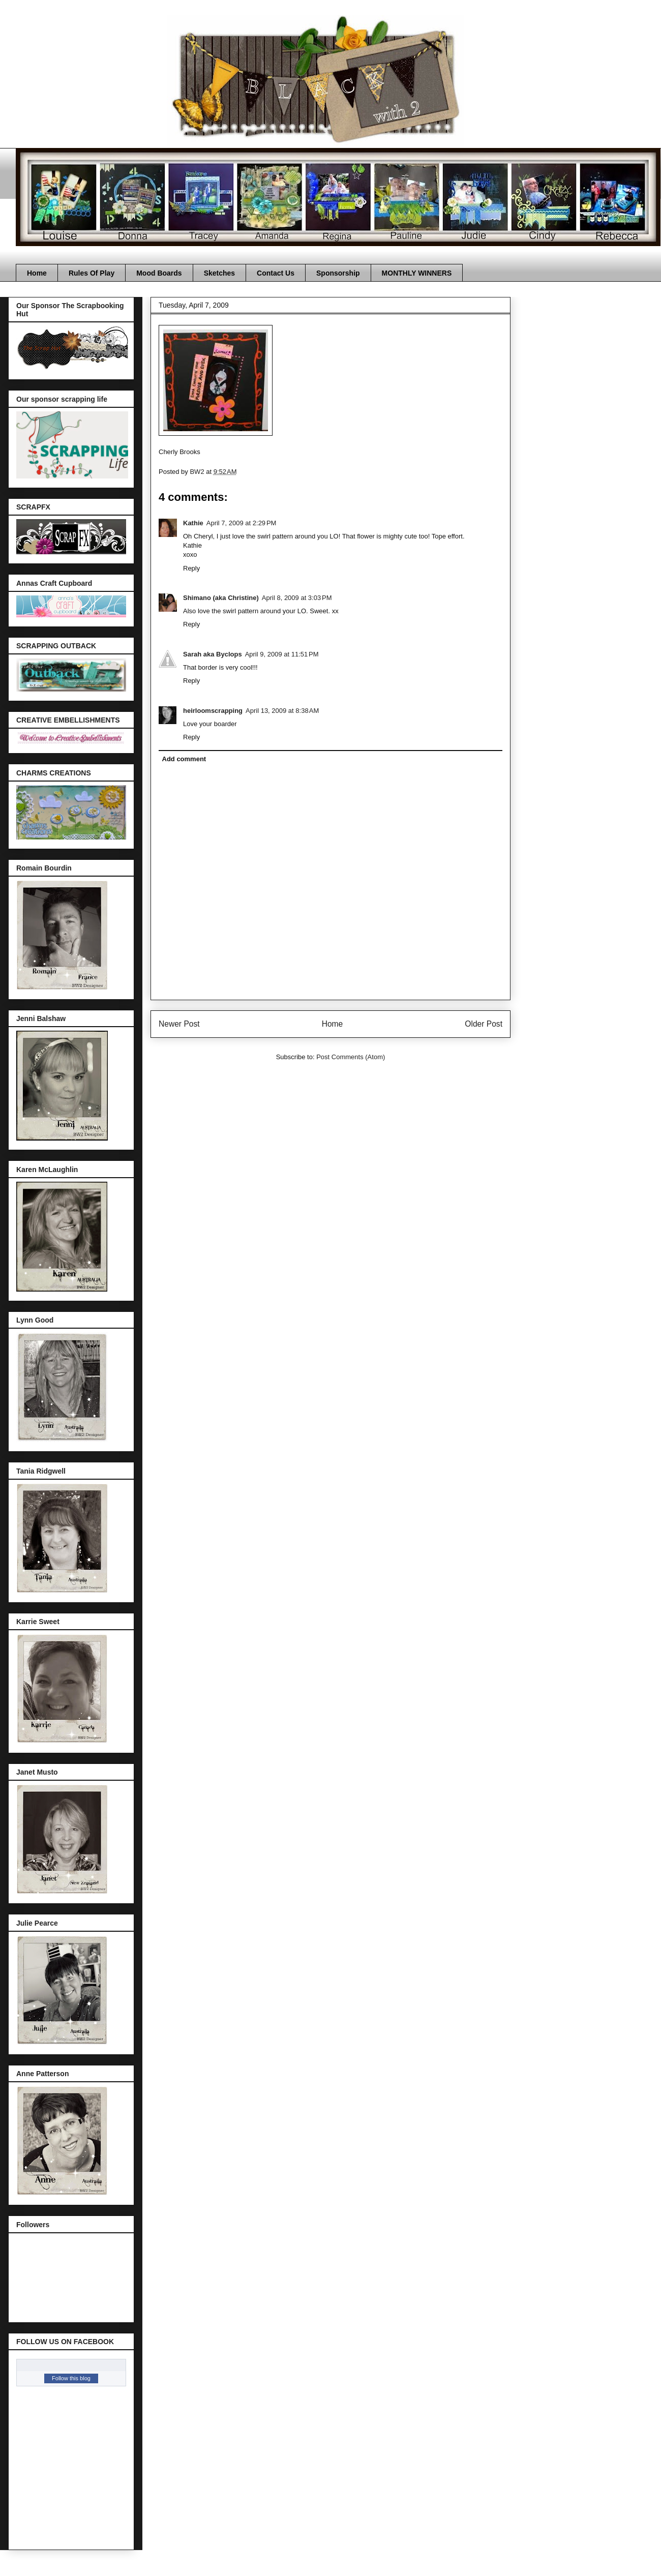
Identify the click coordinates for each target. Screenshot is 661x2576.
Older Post (483, 1024)
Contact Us (275, 273)
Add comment (184, 759)
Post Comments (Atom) (350, 1057)
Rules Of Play (91, 273)
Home (37, 273)
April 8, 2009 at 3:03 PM (297, 598)
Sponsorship (338, 273)
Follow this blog (71, 2378)
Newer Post (179, 1024)
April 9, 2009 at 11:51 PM (282, 654)
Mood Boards (159, 273)
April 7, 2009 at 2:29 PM (241, 523)
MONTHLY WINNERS (417, 273)
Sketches (219, 273)
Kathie (193, 523)
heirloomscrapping (213, 710)
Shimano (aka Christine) (221, 598)
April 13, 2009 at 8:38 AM (282, 710)
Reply (191, 568)
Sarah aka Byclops (212, 654)
